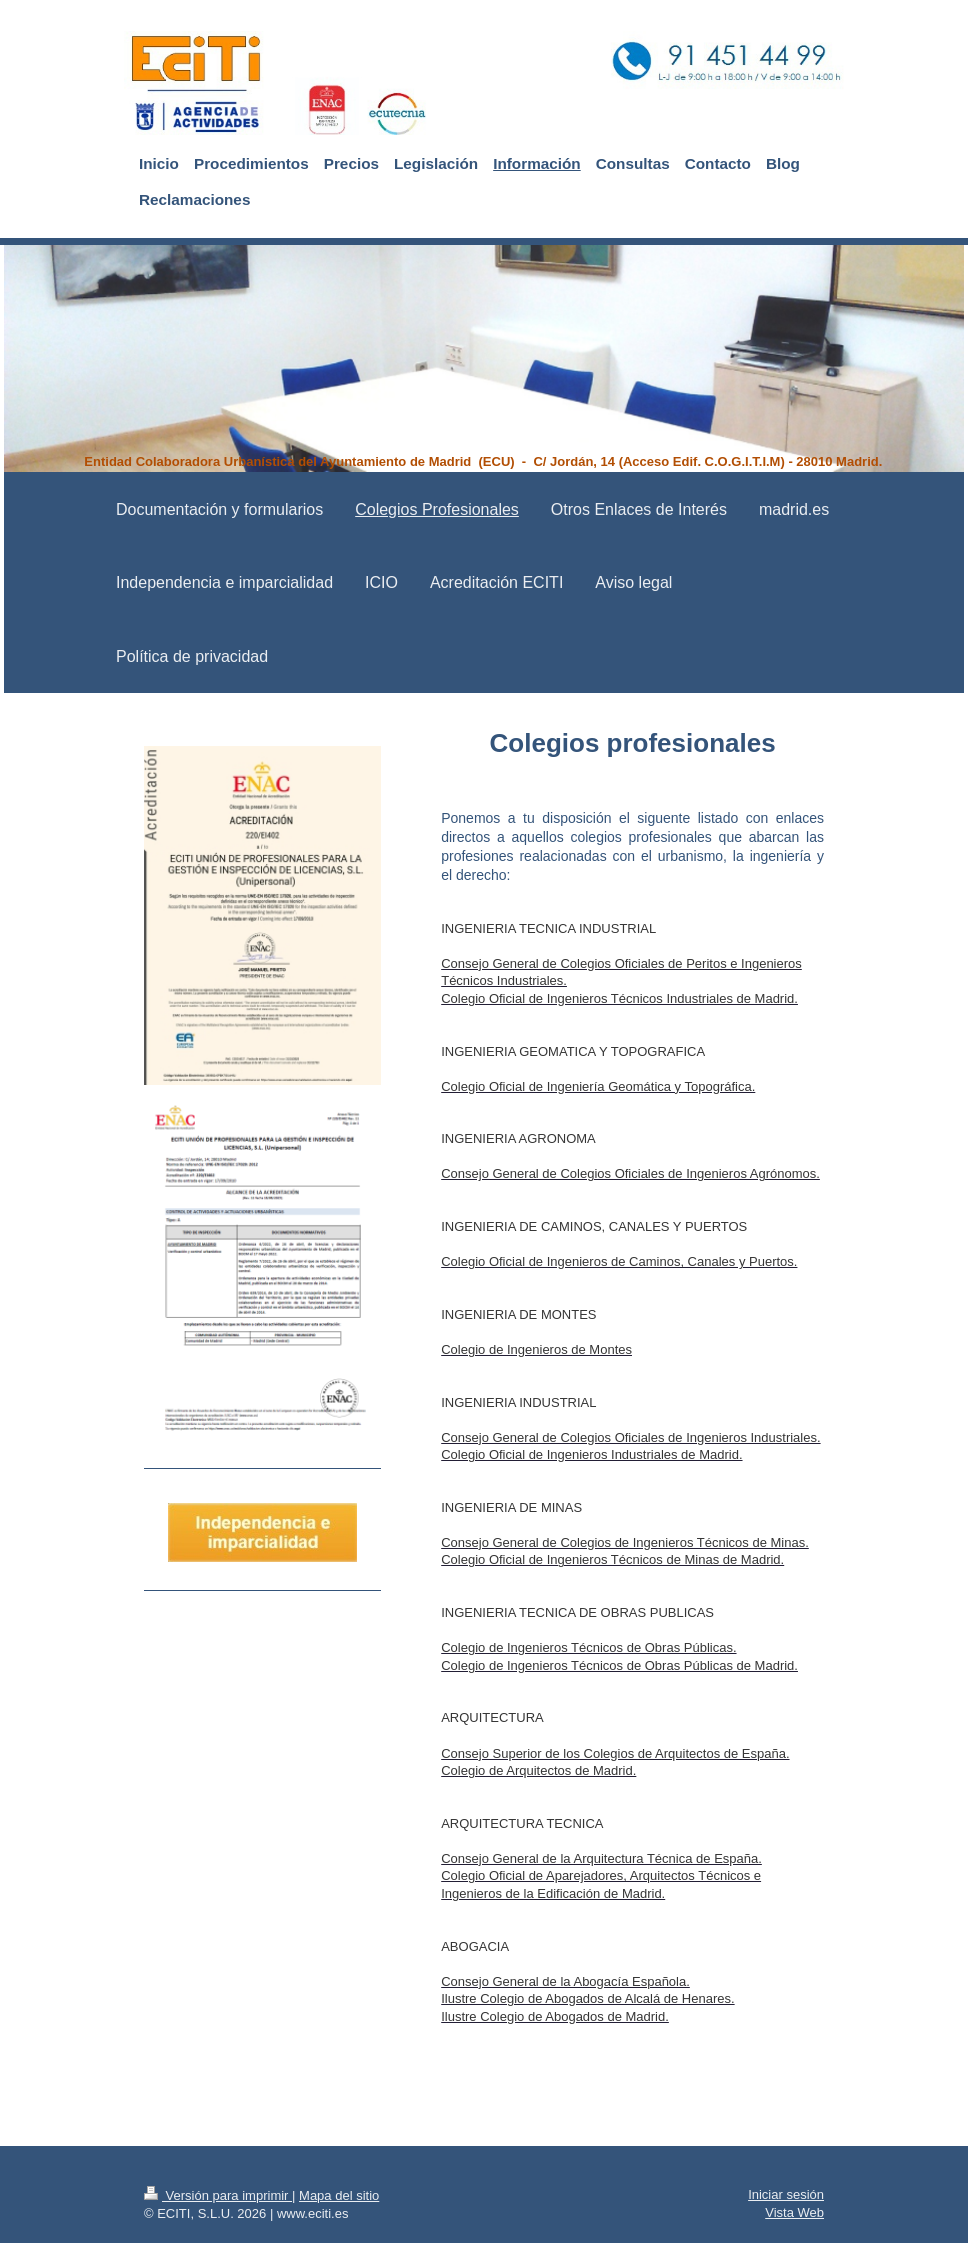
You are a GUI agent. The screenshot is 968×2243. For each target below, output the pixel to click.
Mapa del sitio (339, 2195)
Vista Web (794, 2212)
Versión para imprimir (218, 2195)
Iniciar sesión (786, 2194)
